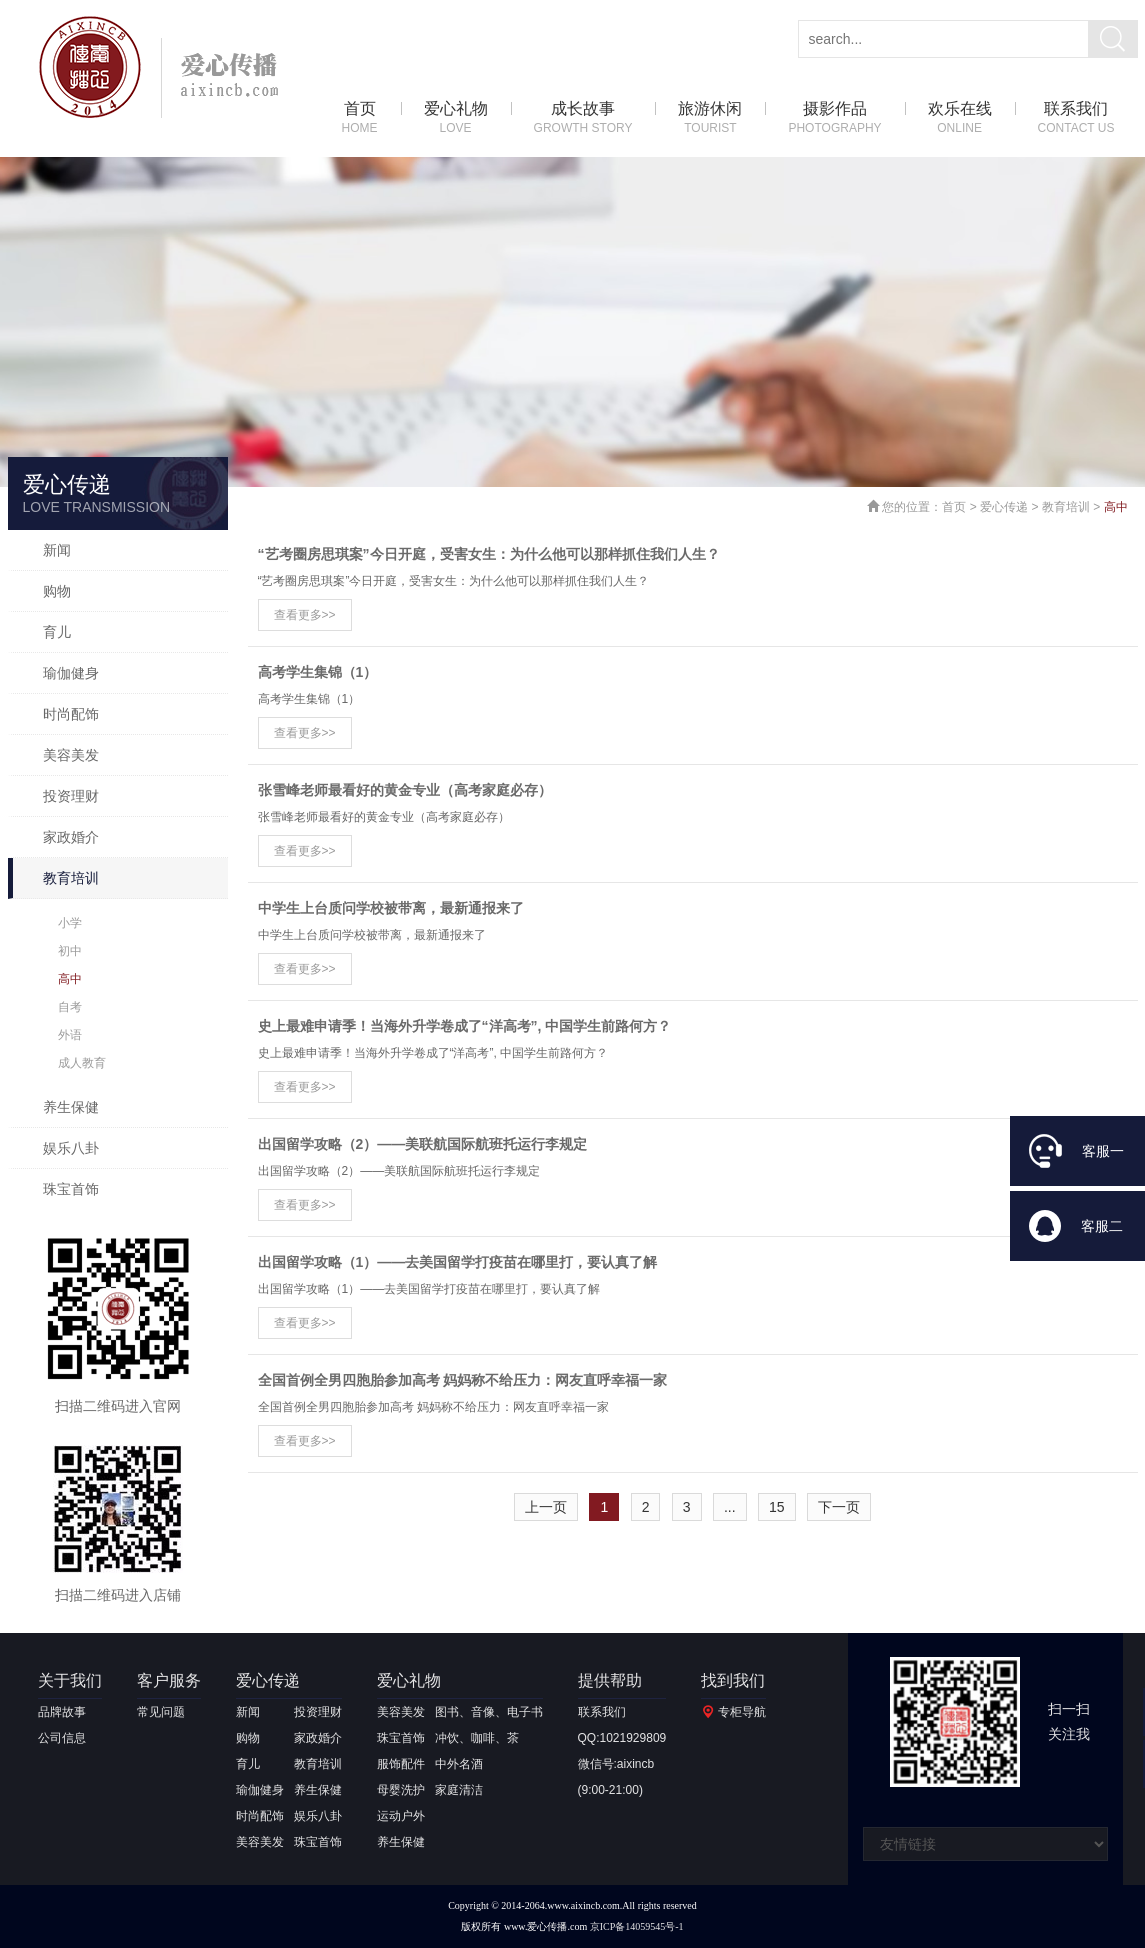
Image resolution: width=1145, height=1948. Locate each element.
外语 (70, 1035)
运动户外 (401, 1816)
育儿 (57, 632)
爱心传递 (1004, 507)
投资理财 (71, 796)
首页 (360, 118)
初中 (70, 951)
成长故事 (583, 118)
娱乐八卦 (71, 1148)
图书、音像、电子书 (489, 1712)
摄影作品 (834, 118)
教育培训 (71, 878)
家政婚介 (71, 837)
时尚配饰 (71, 714)
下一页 (839, 1507)
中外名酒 (459, 1764)
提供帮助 (610, 1680)
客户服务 (169, 1680)
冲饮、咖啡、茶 (477, 1738)
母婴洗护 (401, 1790)
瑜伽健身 (71, 673)
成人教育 (82, 1063)
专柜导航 (742, 1712)
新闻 (57, 550)
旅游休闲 (710, 118)
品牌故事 (62, 1712)
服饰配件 (401, 1764)
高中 (70, 979)
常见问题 (161, 1712)
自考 (70, 1007)
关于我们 (70, 1680)
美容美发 (71, 755)
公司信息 (62, 1738)
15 (777, 1507)
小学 (70, 923)
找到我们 (733, 1680)
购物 (57, 591)
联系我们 (1076, 118)
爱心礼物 (456, 118)
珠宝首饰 (71, 1189)
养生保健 (71, 1107)
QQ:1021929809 (622, 1738)
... (730, 1507)
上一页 (546, 1507)
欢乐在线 (960, 118)
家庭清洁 (459, 1790)
